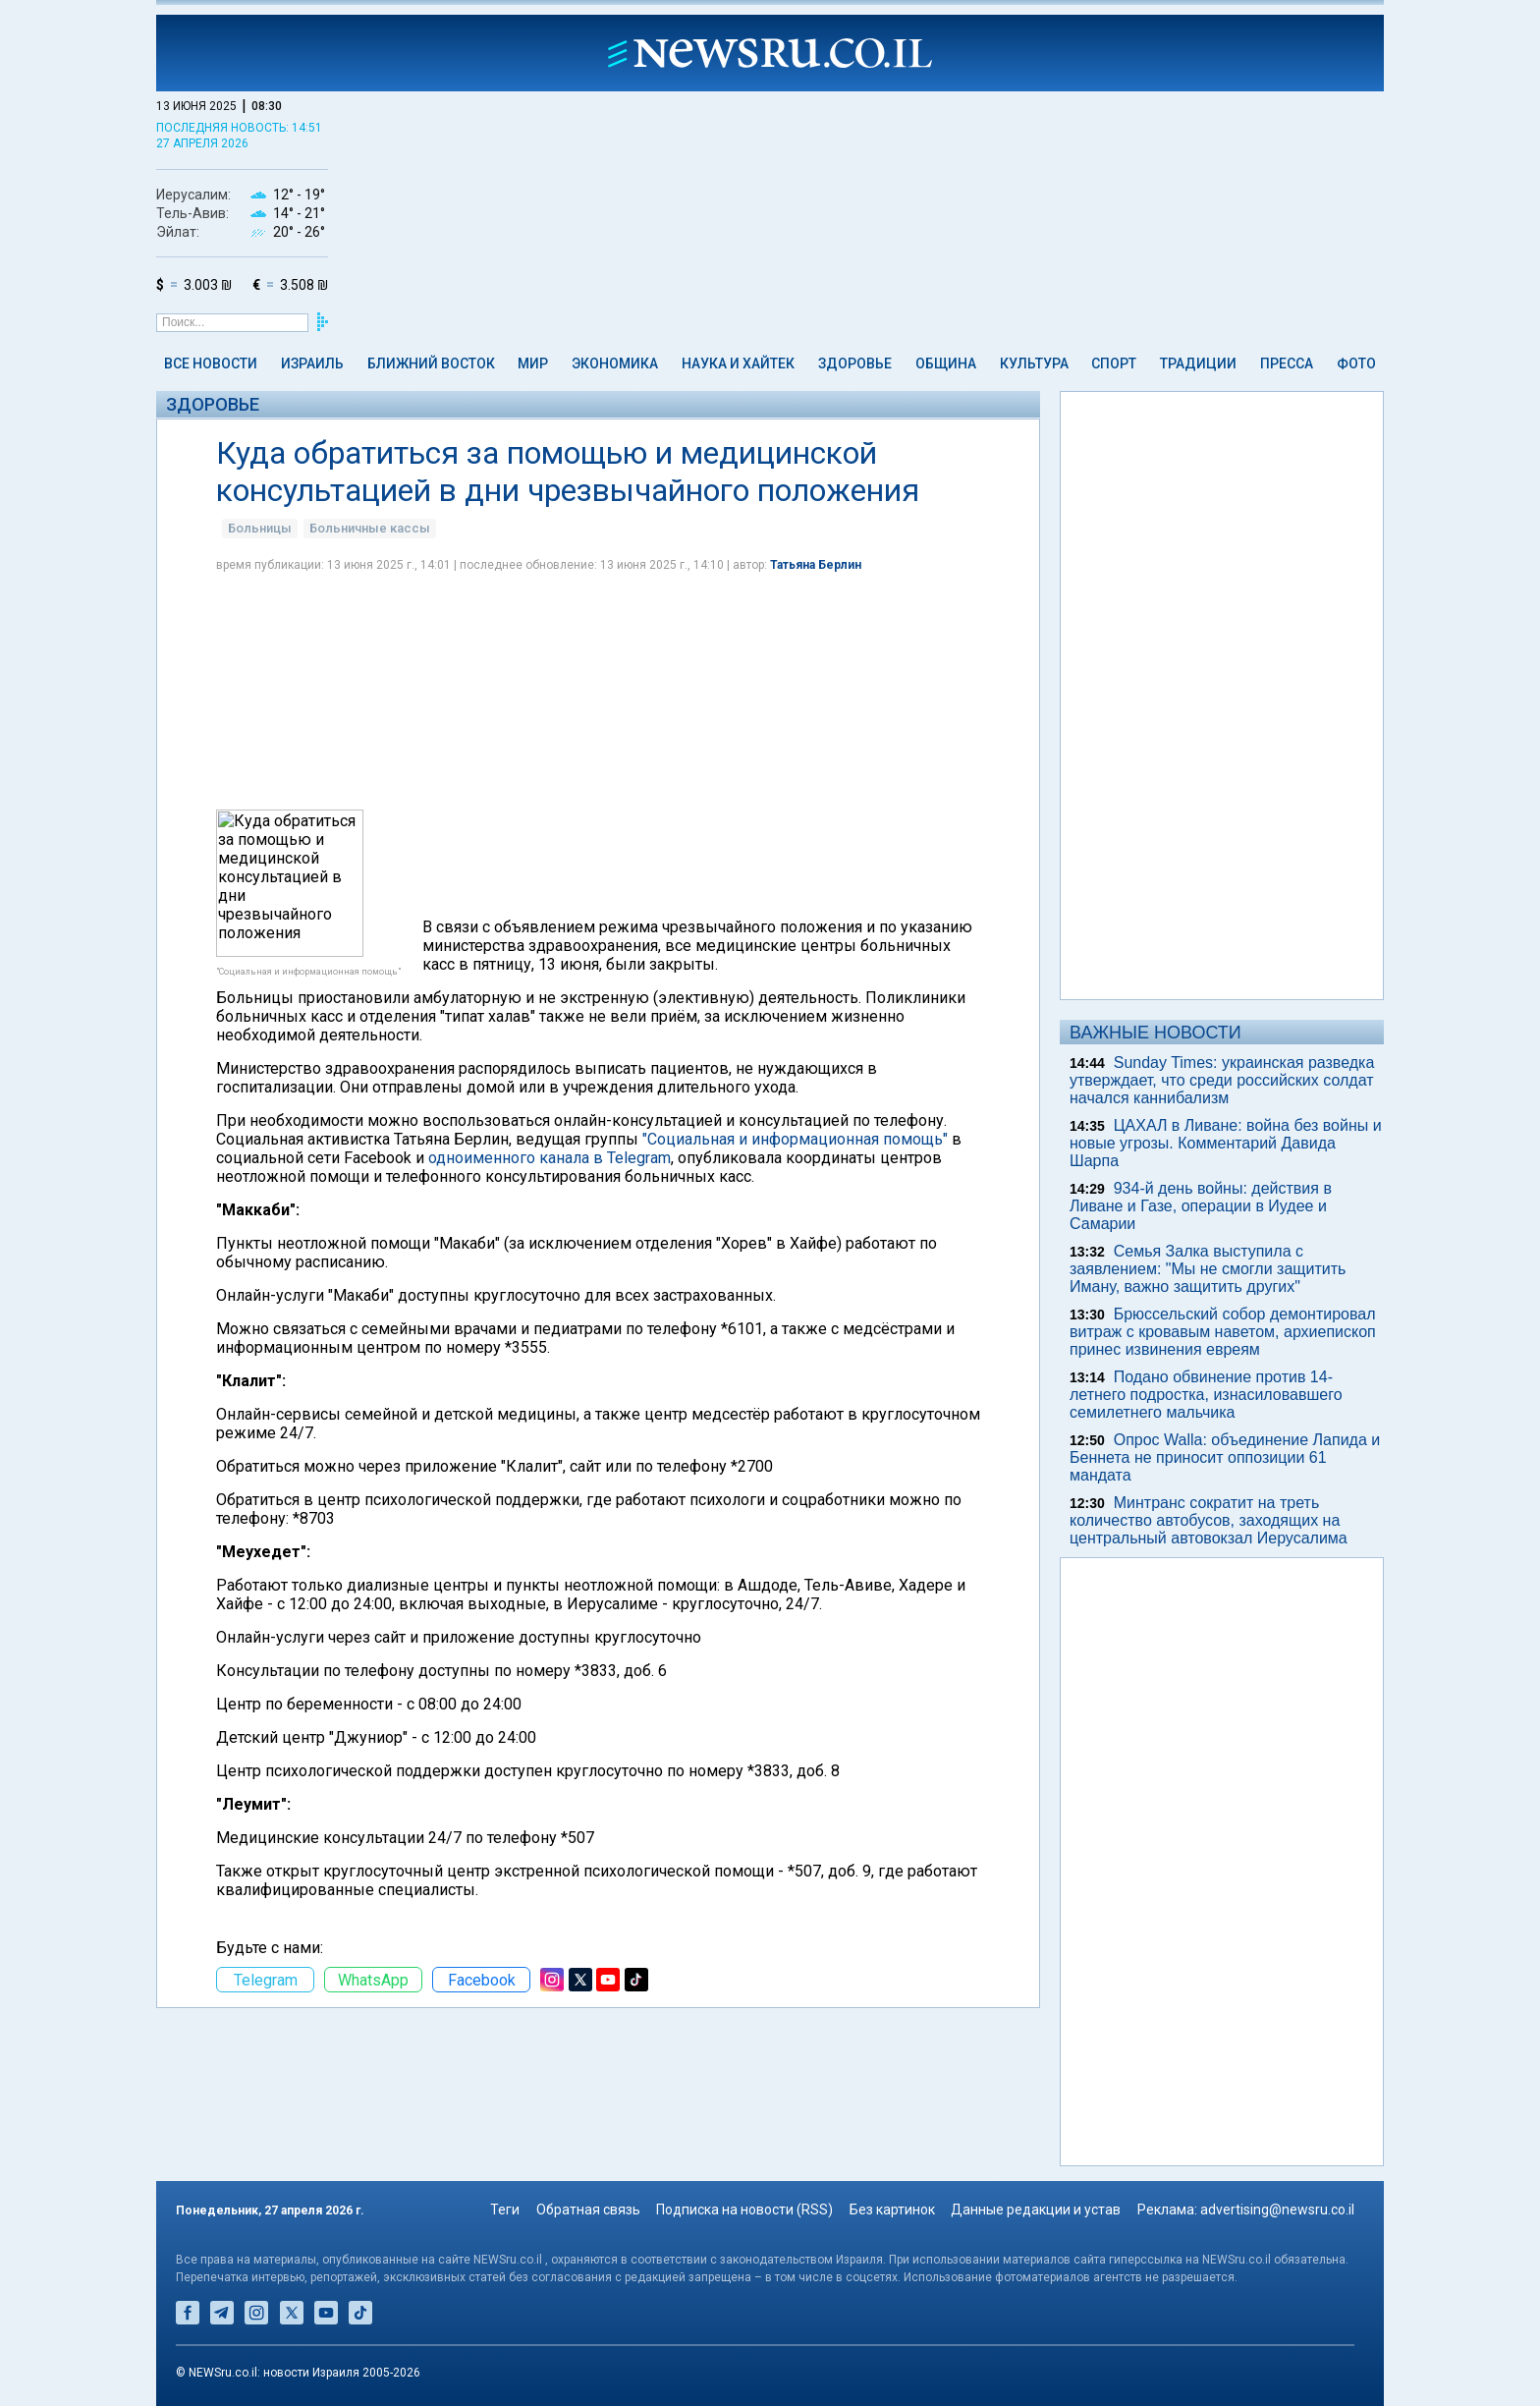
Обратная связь (588, 2209)
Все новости (210, 363)
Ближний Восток (431, 363)
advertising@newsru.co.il (1277, 2209)
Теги (505, 2209)
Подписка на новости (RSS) (744, 2209)
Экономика (615, 363)
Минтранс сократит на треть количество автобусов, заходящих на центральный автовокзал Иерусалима (1209, 1520)
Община (945, 363)
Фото (1356, 363)
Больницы (260, 528)
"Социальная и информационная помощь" (795, 1139)
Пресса (1286, 363)
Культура (1034, 363)
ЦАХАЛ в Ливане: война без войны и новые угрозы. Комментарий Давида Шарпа (1226, 1143)
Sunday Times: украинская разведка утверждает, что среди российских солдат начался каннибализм (1222, 1080)
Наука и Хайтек (738, 363)
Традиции (1198, 363)
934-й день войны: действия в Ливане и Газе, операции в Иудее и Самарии (1201, 1206)
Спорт (1113, 363)
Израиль (312, 363)
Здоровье (855, 363)
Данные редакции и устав (1036, 2209)
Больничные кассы (369, 528)
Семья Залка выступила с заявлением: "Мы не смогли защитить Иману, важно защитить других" (1208, 1269)
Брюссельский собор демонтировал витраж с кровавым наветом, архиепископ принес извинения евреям (1223, 1332)
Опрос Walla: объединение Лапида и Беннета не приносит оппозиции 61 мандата (1225, 1457)
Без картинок (892, 2209)
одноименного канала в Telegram (549, 1157)
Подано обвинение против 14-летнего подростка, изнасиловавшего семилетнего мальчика (1206, 1395)
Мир (533, 363)
